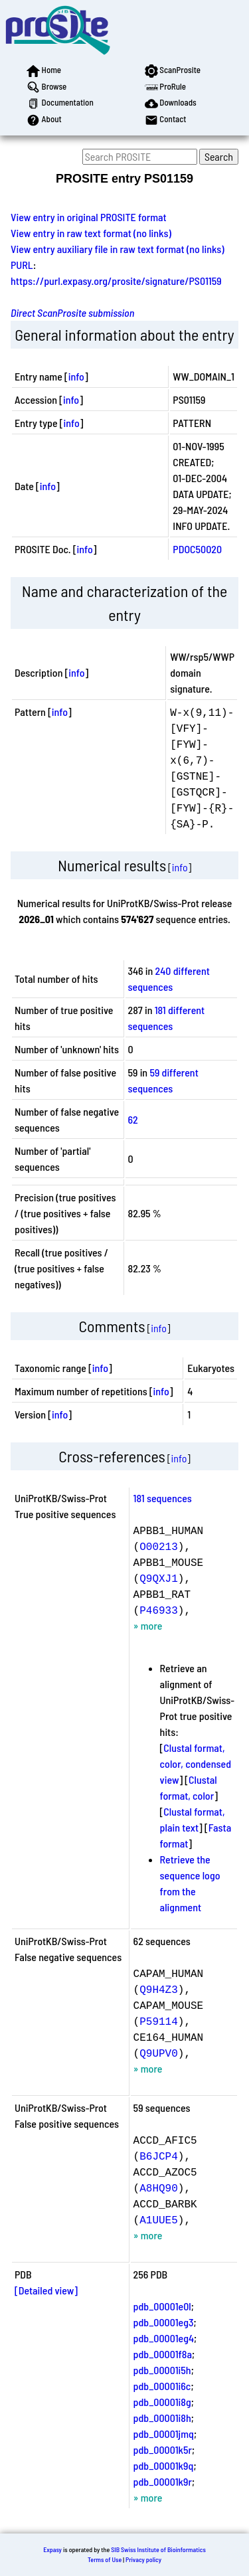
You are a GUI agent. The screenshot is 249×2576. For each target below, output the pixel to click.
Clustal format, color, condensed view (195, 1763)
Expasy (52, 2549)
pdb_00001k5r (162, 2449)
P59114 (158, 2021)
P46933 (158, 1609)
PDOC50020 (197, 549)
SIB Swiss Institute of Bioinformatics (158, 2549)
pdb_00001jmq (163, 2433)
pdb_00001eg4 (163, 2338)
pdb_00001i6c (162, 2385)
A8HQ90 (158, 2187)
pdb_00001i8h (162, 2417)
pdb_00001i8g (162, 2401)
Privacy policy (143, 2559)
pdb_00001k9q (163, 2465)
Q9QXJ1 (158, 1578)
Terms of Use (105, 2559)
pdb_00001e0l (162, 2306)
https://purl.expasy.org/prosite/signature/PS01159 (116, 280)
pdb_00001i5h (162, 2369)
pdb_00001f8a (162, 2354)
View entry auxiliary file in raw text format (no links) (117, 248)
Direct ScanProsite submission (72, 312)
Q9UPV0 (158, 2052)
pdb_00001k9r (162, 2481)
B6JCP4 (158, 2155)
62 (133, 1119)
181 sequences (162, 1498)
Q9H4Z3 (158, 1989)
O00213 (158, 1546)
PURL (22, 264)
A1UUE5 (158, 2219)
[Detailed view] (46, 2290)
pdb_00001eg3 (163, 2322)
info (76, 376)
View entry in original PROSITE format (89, 217)
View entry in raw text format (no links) (91, 232)
